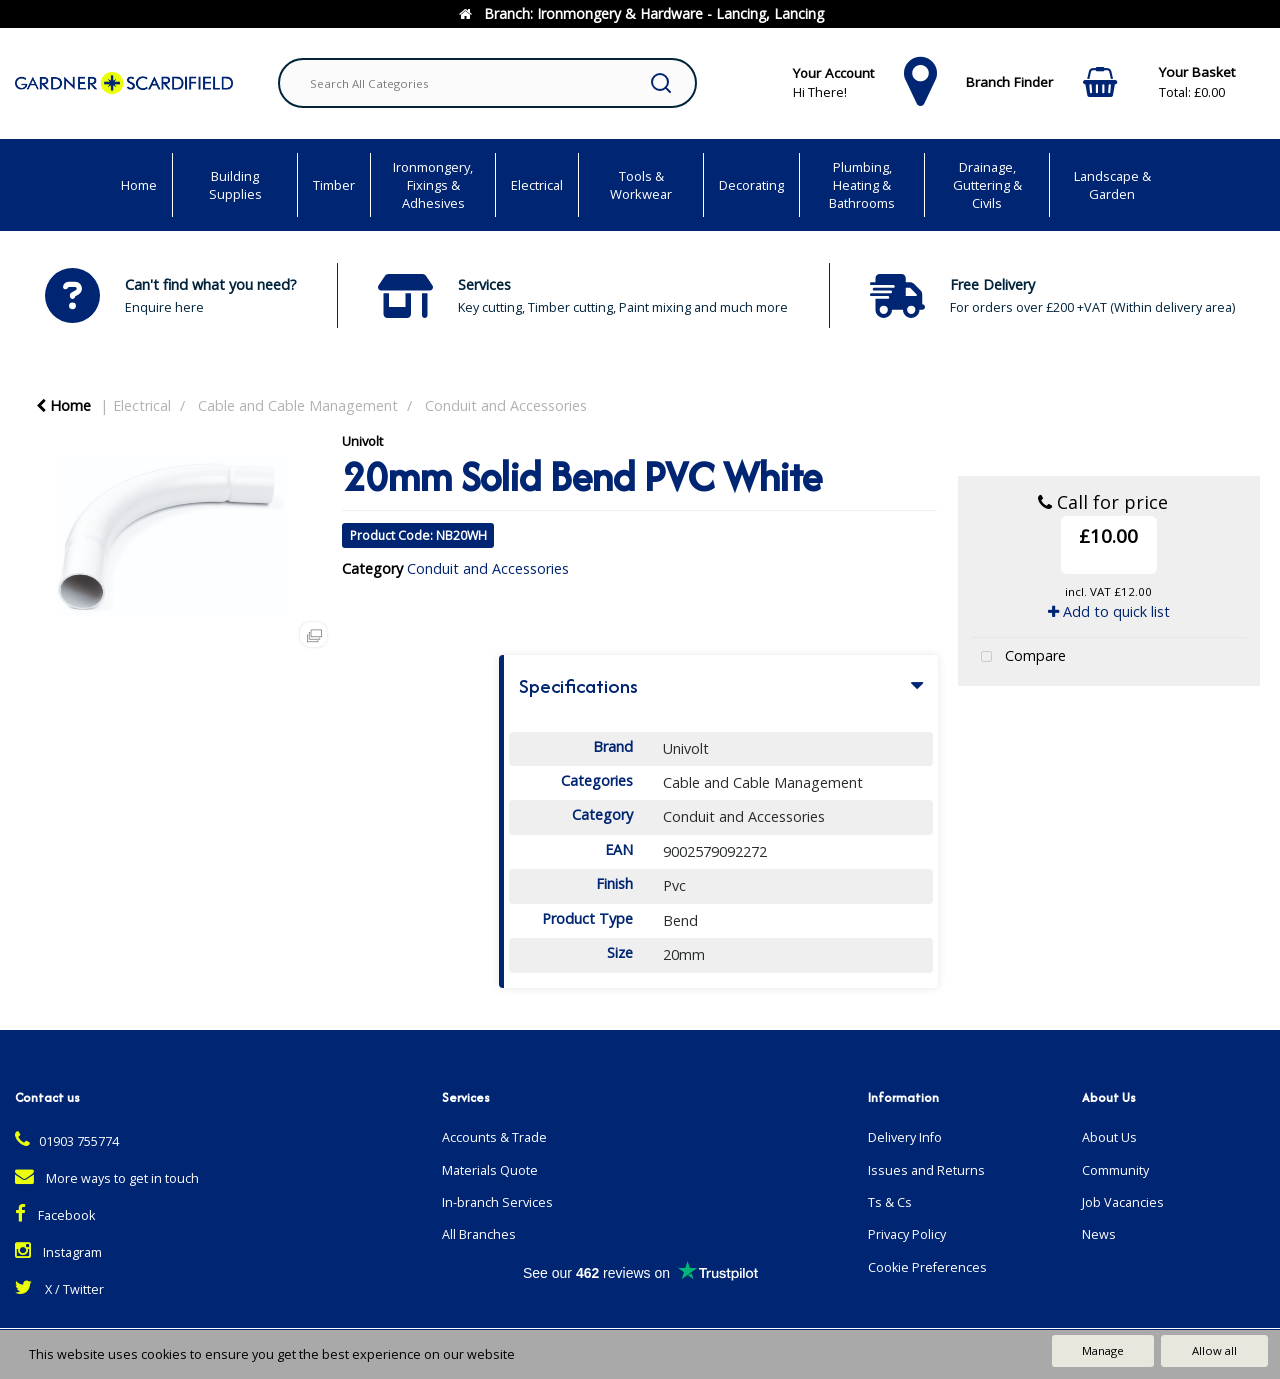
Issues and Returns (926, 1170)
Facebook (55, 1215)
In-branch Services (497, 1202)
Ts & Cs (890, 1202)
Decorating (751, 185)
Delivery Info (905, 1137)
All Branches (479, 1234)
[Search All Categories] (487, 83)
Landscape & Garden (1112, 185)
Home (139, 185)
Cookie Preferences (927, 1267)
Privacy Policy (907, 1234)
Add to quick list (1109, 611)
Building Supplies (235, 185)
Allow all (1214, 1350)
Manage (1103, 1350)
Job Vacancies (1123, 1202)
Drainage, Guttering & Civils (987, 185)
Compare (1019, 657)
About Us (1109, 1137)
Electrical (537, 185)
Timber (334, 185)
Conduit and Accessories (506, 405)
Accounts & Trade (494, 1137)
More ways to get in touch (107, 1178)
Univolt (362, 441)
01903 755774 (67, 1141)
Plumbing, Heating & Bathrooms (862, 185)
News (1099, 1234)
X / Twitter (59, 1289)
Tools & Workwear (641, 185)
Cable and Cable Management (298, 405)
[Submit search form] (661, 83)
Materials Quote (490, 1170)
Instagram (58, 1252)
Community (1115, 1170)
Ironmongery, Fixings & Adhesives (433, 185)
